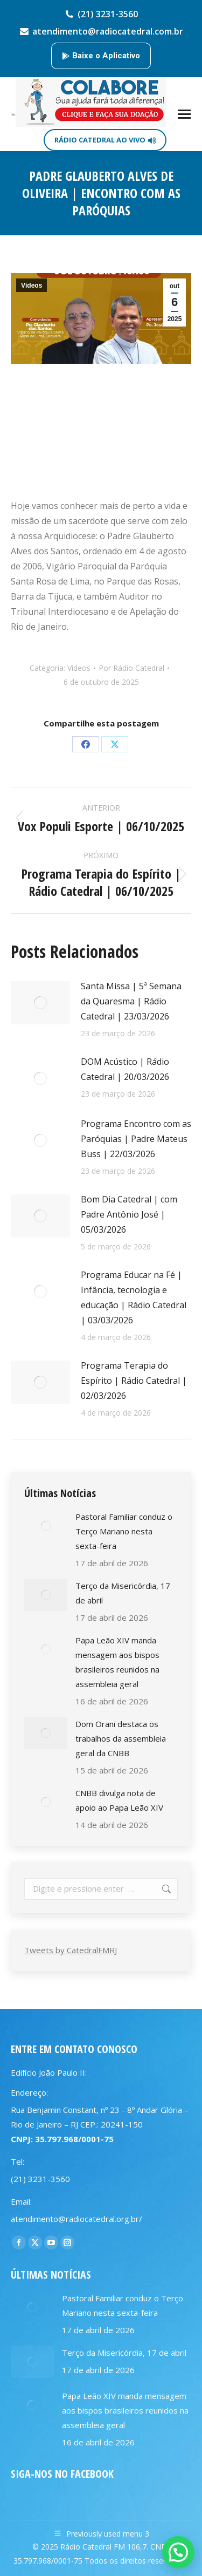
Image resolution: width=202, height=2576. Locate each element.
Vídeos (31, 285)
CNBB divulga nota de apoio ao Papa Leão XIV (119, 1800)
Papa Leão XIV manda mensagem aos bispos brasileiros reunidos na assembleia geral (117, 1662)
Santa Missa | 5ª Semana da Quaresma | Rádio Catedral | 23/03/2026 (131, 1001)
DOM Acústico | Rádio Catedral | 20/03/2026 (125, 1069)
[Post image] (40, 1002)
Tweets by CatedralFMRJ (70, 1950)
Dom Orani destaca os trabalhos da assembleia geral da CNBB (120, 1738)
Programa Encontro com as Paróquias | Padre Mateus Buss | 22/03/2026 (136, 1139)
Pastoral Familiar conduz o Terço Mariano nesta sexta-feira (123, 1531)
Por (131, 668)
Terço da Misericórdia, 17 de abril (122, 1593)
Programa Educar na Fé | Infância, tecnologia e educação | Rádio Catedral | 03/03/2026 (133, 1297)
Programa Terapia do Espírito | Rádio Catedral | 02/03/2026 (134, 1381)
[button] (178, 2552)
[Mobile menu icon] (184, 114)
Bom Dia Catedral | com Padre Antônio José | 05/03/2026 (129, 1214)
